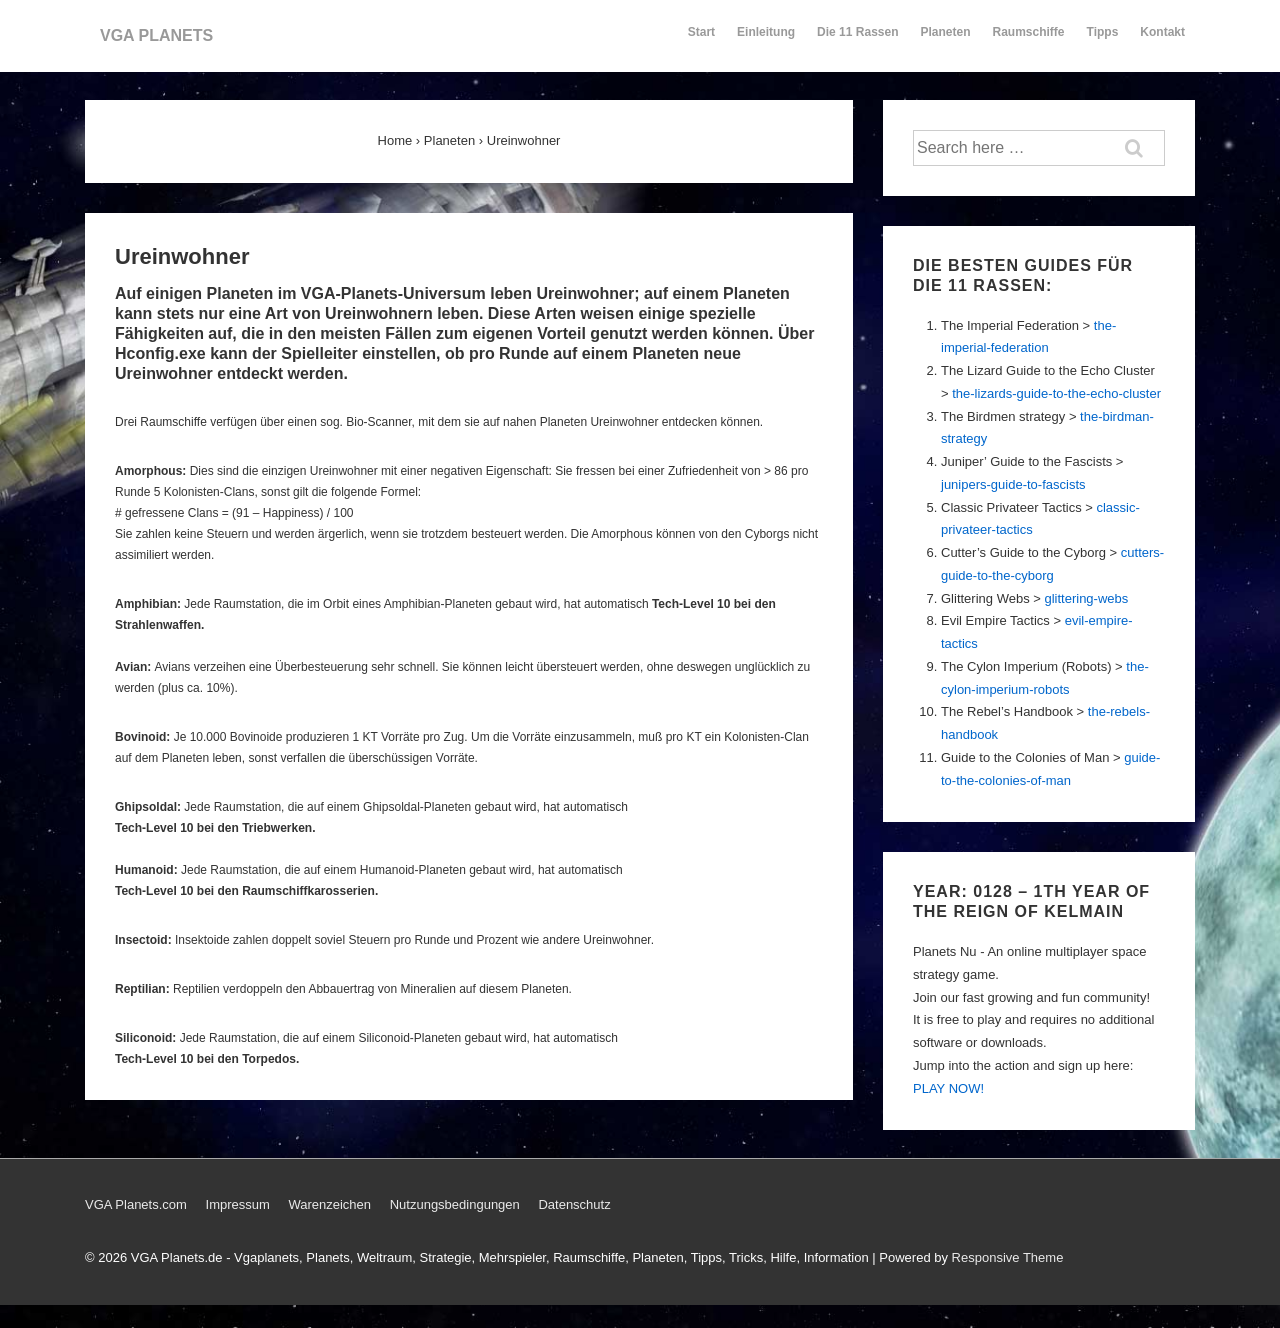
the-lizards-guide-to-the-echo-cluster (1056, 393)
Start (701, 32)
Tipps (1104, 41)
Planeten (946, 41)
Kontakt (1162, 41)
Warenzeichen (329, 1204)
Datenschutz (574, 1204)
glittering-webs (1086, 598)
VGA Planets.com (136, 1204)
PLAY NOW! (948, 1088)
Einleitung (766, 41)
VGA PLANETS (156, 35)
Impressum (238, 1204)
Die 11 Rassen (857, 41)
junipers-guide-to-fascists (1013, 484)
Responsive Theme (1008, 1257)
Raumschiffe (1029, 41)
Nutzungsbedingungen (455, 1204)
